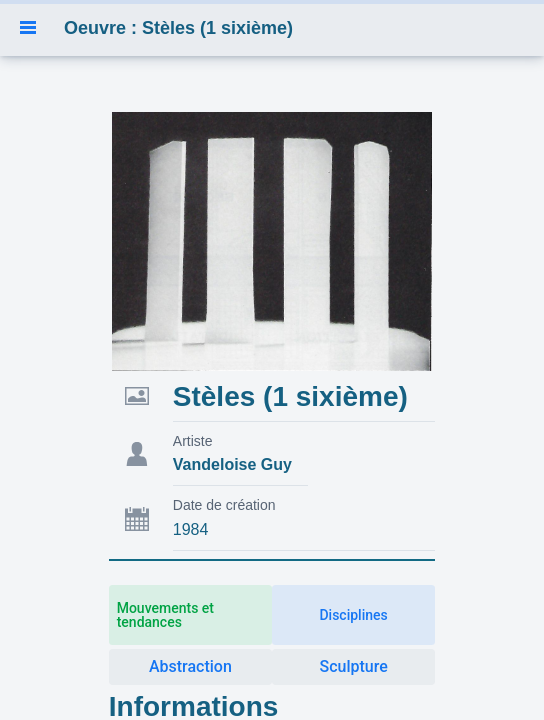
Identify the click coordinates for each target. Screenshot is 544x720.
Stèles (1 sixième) (290, 396)
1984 (191, 529)
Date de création (224, 505)
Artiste (193, 441)
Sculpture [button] (353, 666)
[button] (28, 28)
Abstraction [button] (190, 666)
